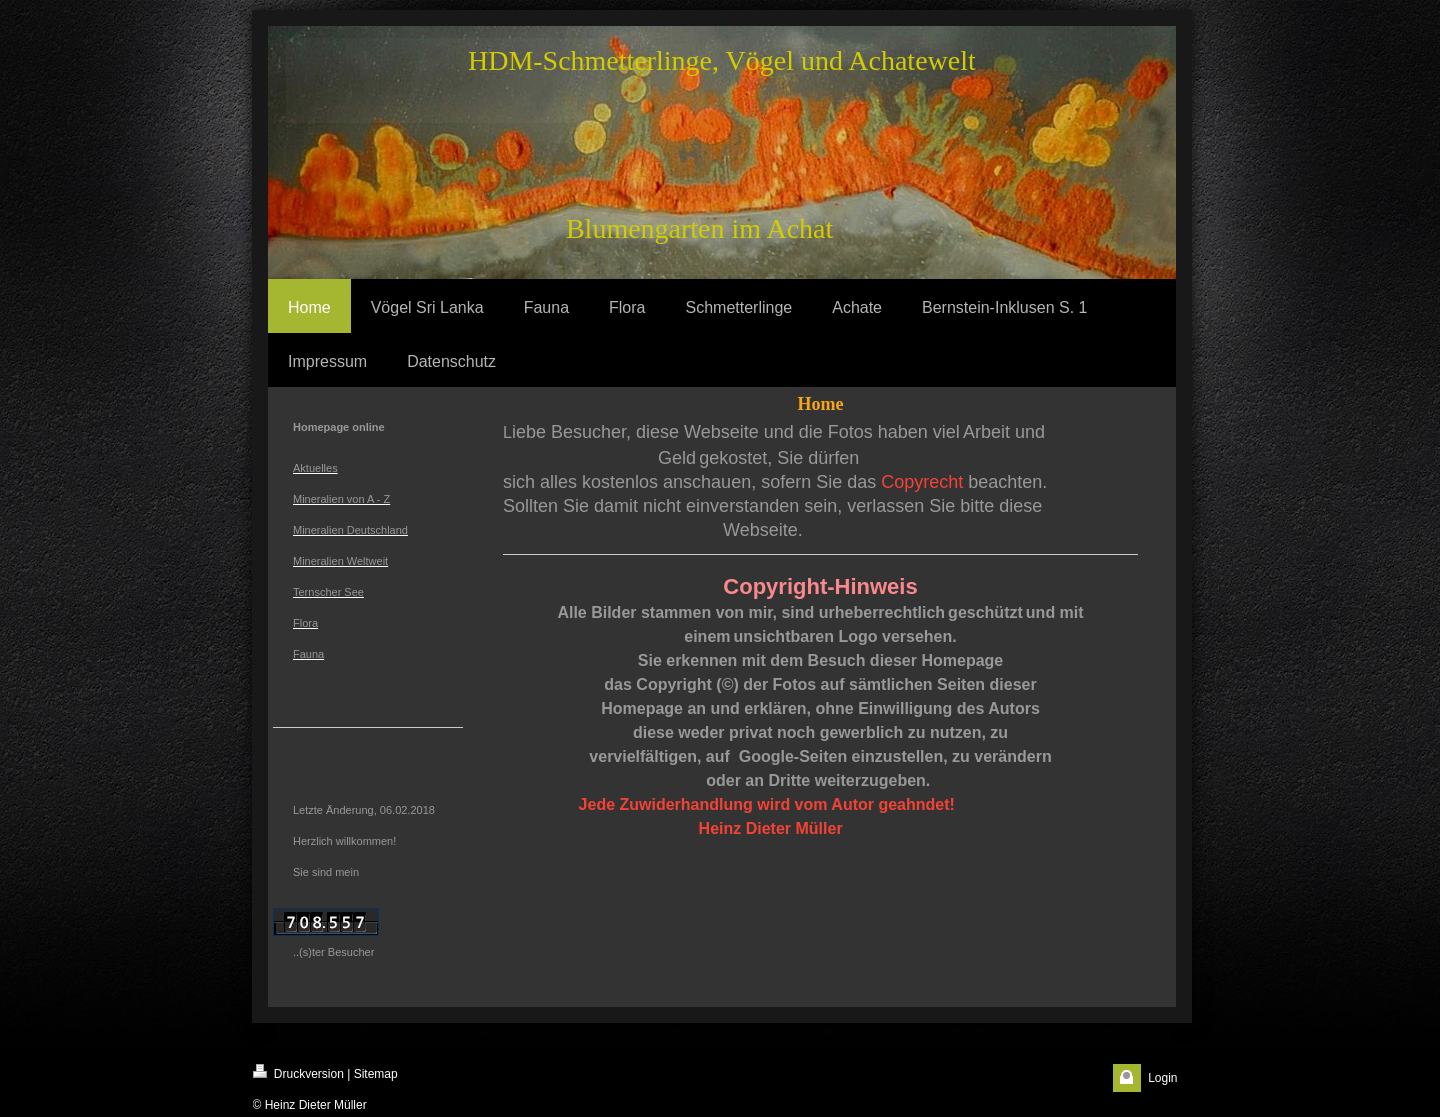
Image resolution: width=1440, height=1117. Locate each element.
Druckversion (298, 1072)
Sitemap (376, 1074)
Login (1162, 1078)
